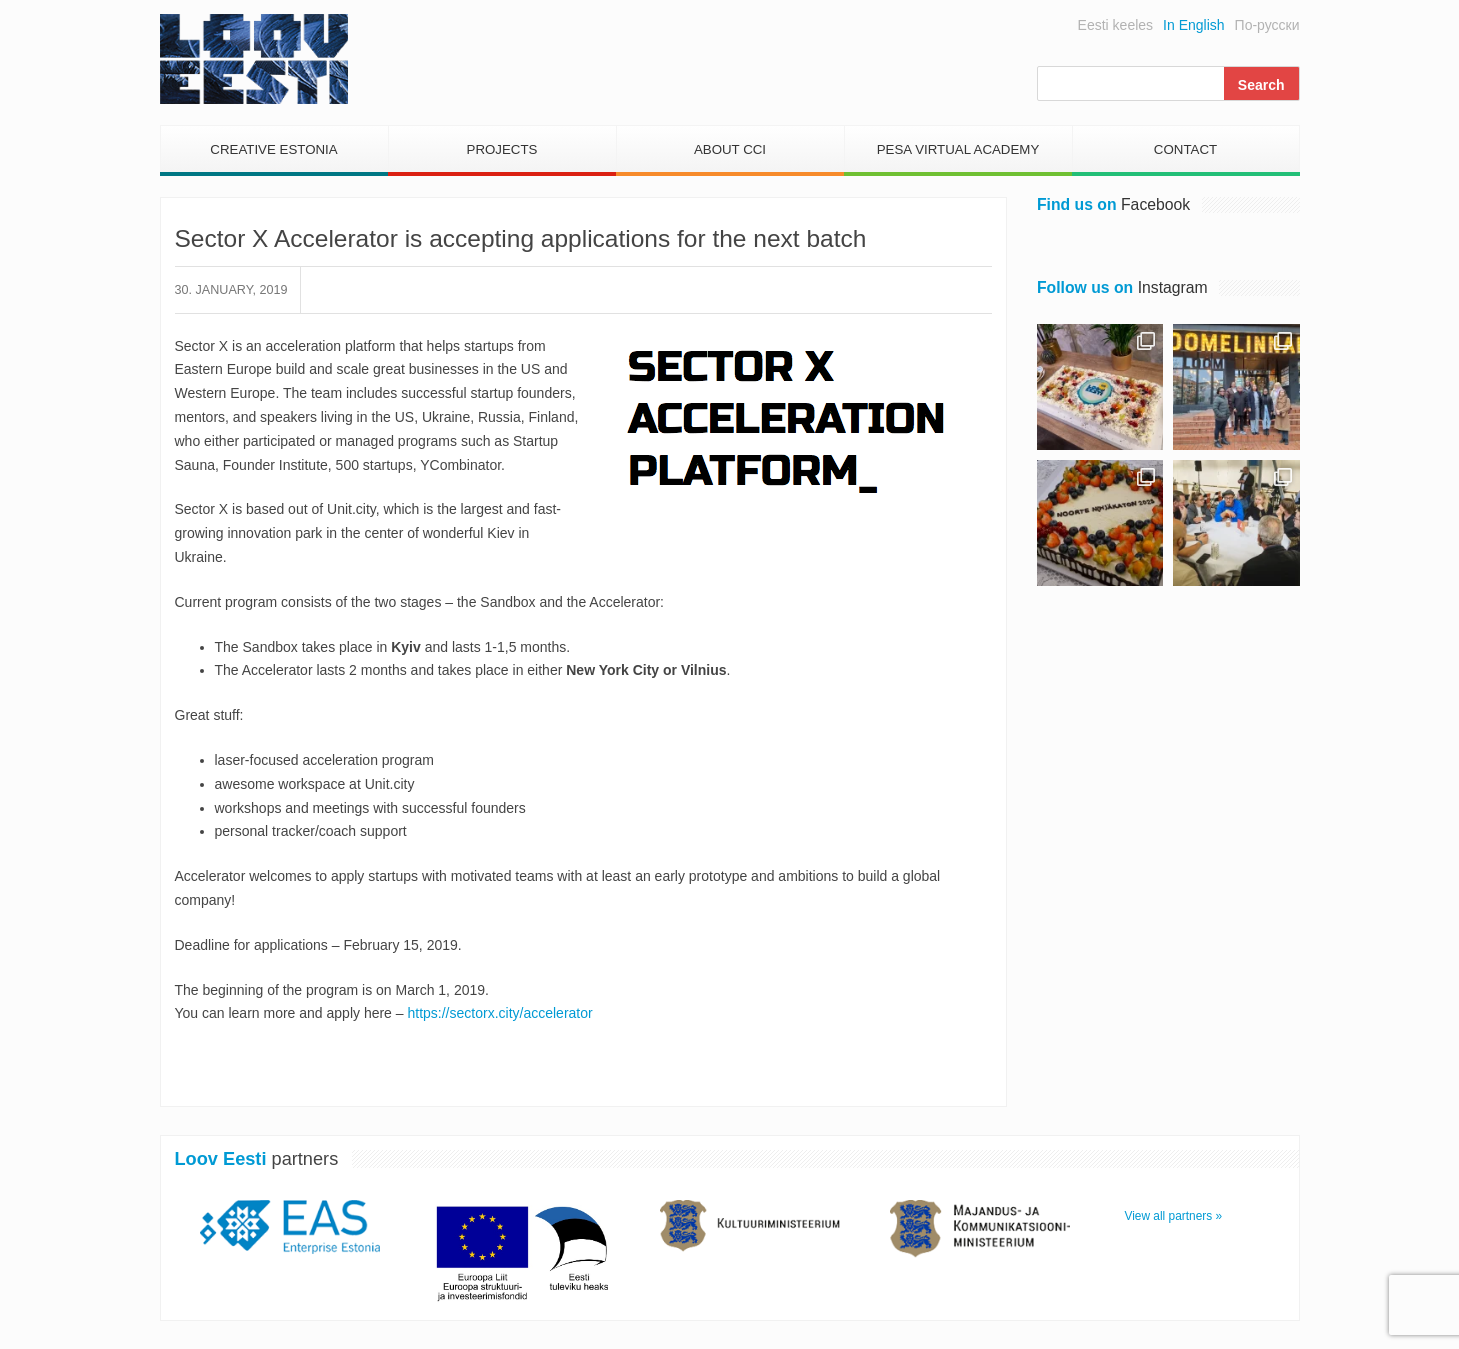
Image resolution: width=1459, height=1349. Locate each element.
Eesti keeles (1115, 25)
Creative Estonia (273, 149)
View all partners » (1174, 1216)
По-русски (1267, 25)
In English (1193, 25)
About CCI (730, 149)
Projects (502, 149)
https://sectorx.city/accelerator (498, 1013)
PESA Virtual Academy (958, 149)
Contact (1185, 149)
